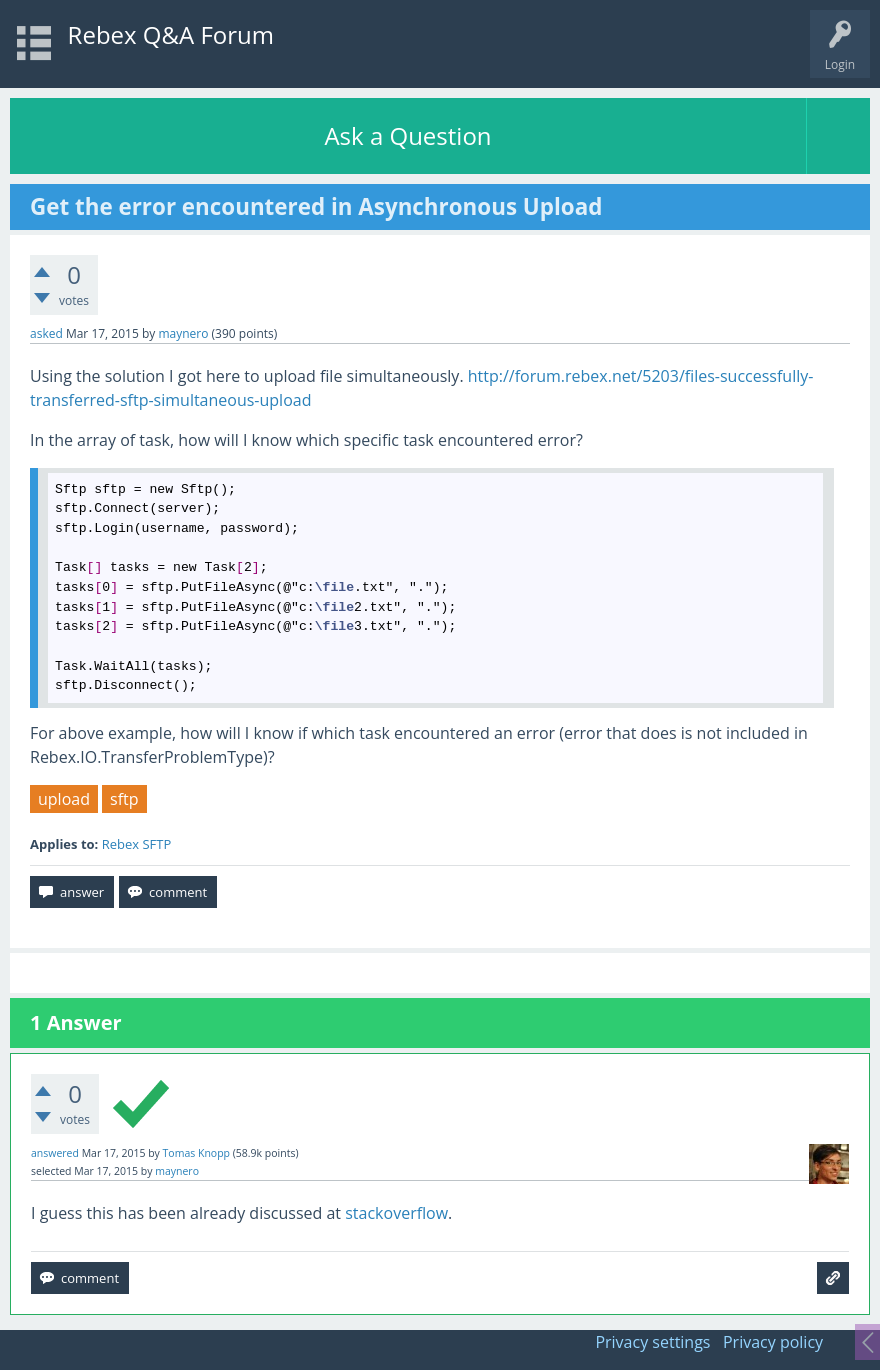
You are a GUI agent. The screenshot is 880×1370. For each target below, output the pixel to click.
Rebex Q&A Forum (171, 34)
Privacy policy (773, 1342)
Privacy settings (652, 1342)
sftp (124, 799)
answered (55, 1153)
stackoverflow (396, 1213)
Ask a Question (407, 135)
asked (46, 333)
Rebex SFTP (137, 844)
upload (64, 799)
